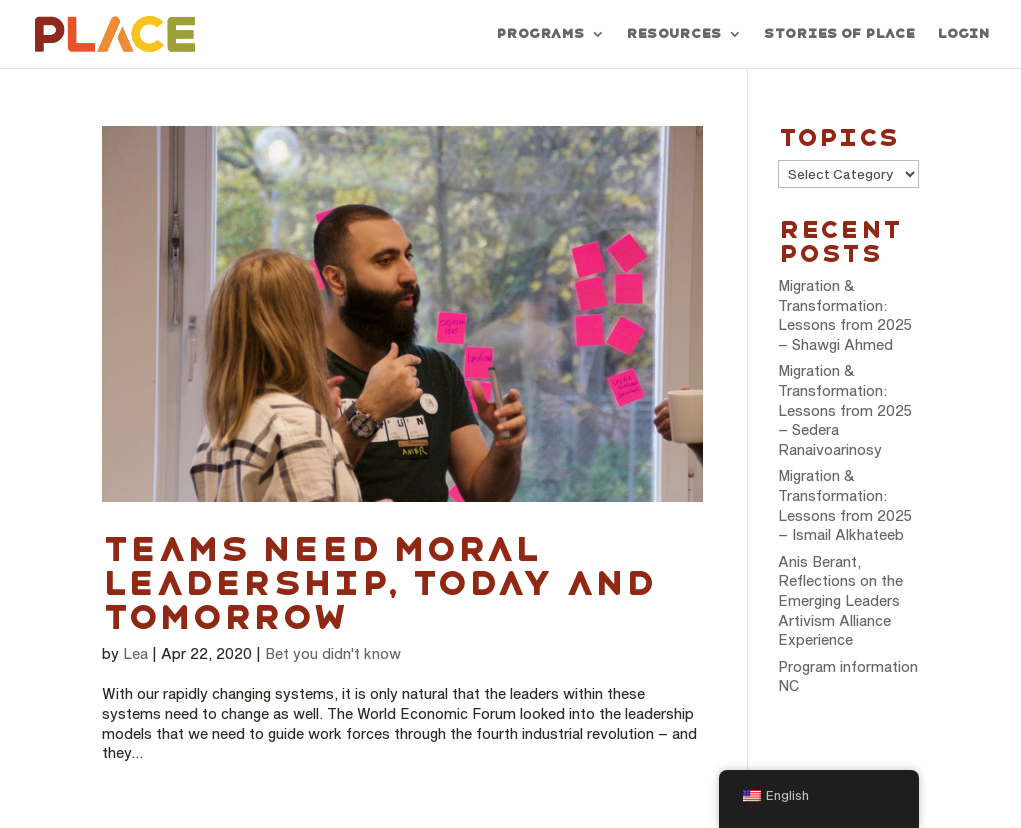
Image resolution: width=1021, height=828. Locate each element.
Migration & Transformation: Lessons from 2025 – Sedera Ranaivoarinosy (845, 409)
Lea (135, 653)
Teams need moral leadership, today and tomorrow (377, 583)
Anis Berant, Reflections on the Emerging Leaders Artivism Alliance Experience (840, 600)
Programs (540, 34)
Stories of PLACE (839, 34)
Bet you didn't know (333, 653)
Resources (673, 34)
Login (963, 34)
